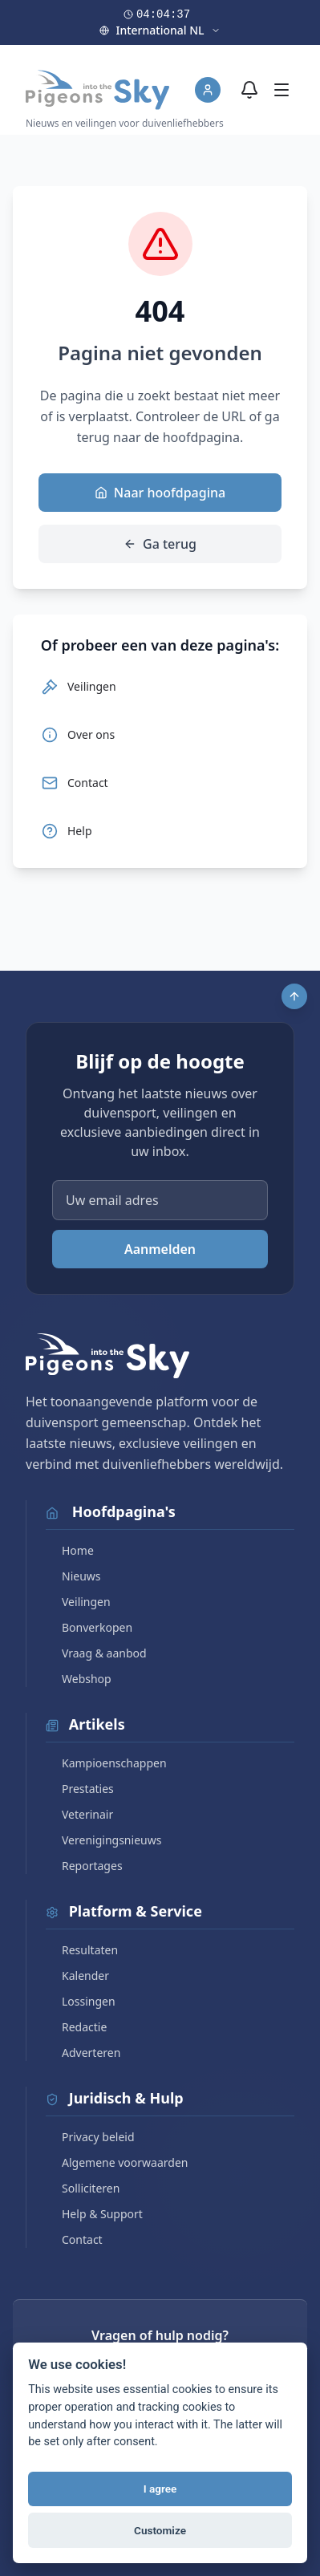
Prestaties (80, 1788)
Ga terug (160, 544)
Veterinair (79, 1814)
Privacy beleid (90, 2136)
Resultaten (82, 1949)
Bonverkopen (89, 1627)
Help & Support (94, 2213)
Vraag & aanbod (96, 1653)
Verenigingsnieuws (103, 1840)
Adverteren (83, 2052)
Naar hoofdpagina (160, 492)
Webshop (78, 1678)
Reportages (84, 1865)
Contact (74, 2239)
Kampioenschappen (106, 1763)
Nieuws (73, 1576)
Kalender (77, 1975)
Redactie (76, 2026)
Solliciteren (82, 2188)
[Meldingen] (249, 89)
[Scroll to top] (294, 996)
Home (70, 1550)
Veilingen (78, 1601)
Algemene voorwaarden (117, 2162)
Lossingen (80, 2001)
